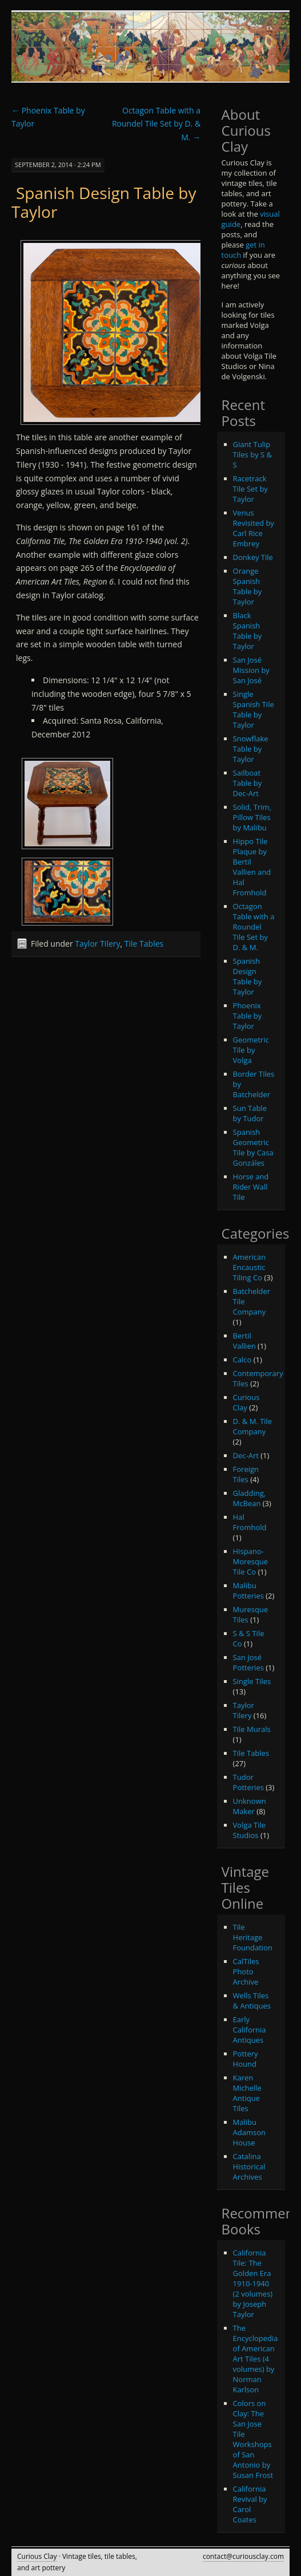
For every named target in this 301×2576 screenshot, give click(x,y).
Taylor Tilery (97, 943)
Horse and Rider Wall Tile (251, 1186)
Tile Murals (252, 1729)
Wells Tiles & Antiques (252, 2000)
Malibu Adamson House (249, 2132)
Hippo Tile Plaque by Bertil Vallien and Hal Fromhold (252, 867)
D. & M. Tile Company (252, 1426)
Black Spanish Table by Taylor (247, 630)
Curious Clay (246, 1402)
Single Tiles (252, 1681)
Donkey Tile (253, 557)
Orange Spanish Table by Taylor (247, 586)
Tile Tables (144, 943)
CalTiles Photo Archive (246, 1971)
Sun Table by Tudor (250, 1113)
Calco (242, 1359)
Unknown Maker (249, 1806)
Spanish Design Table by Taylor (103, 202)
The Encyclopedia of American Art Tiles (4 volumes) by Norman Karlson (255, 2359)
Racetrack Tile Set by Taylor (250, 488)
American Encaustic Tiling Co (249, 1267)
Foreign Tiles (246, 1474)
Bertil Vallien (244, 1340)
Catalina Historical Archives (249, 2166)
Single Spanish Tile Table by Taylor (253, 709)
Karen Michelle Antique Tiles (247, 2092)
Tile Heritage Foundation (252, 1937)
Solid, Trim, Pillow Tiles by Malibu (252, 817)
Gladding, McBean (249, 1498)
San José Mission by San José (251, 670)
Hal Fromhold (250, 1522)
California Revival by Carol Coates (250, 2504)
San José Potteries (248, 1662)
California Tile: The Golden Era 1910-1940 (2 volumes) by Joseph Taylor (253, 2283)
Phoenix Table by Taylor (247, 1015)
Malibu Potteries (248, 1590)
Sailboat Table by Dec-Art (247, 783)
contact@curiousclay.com (243, 2556)
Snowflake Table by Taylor (250, 748)
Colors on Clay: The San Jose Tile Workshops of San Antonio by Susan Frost (253, 2439)
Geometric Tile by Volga (251, 1050)
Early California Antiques (249, 2029)
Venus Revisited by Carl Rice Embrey (253, 528)
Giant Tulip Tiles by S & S (252, 454)
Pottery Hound (245, 2058)
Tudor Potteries (248, 1782)
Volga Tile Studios (249, 1830)
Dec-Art (246, 1455)
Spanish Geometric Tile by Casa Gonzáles (253, 1147)
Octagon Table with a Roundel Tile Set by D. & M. (156, 124)
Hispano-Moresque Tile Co (250, 1561)
